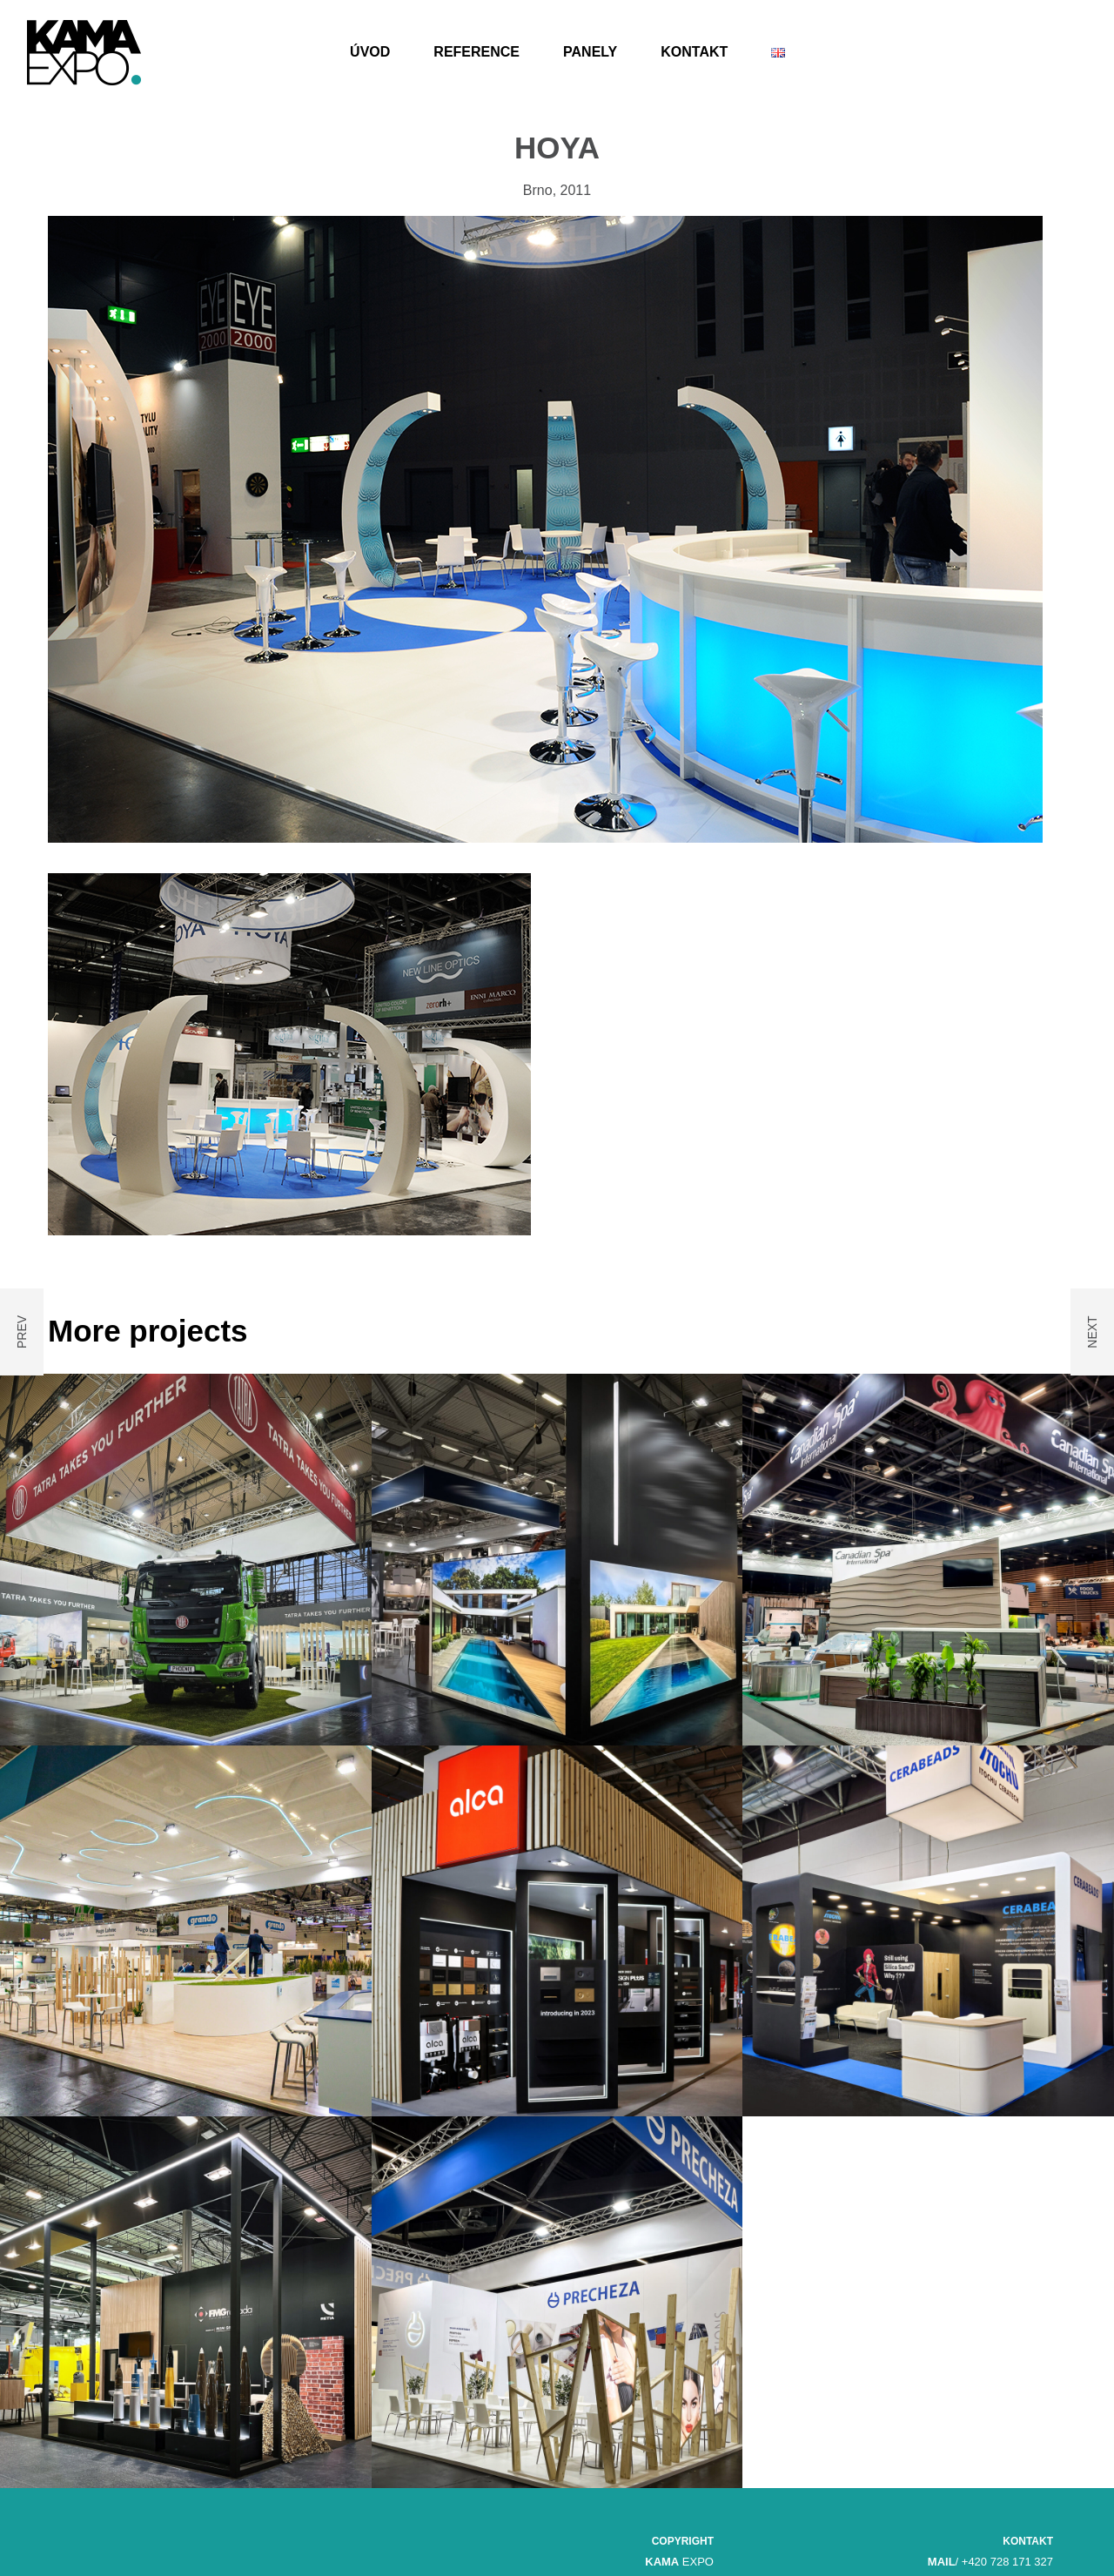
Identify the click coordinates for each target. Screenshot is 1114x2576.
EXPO (679, 2561)
